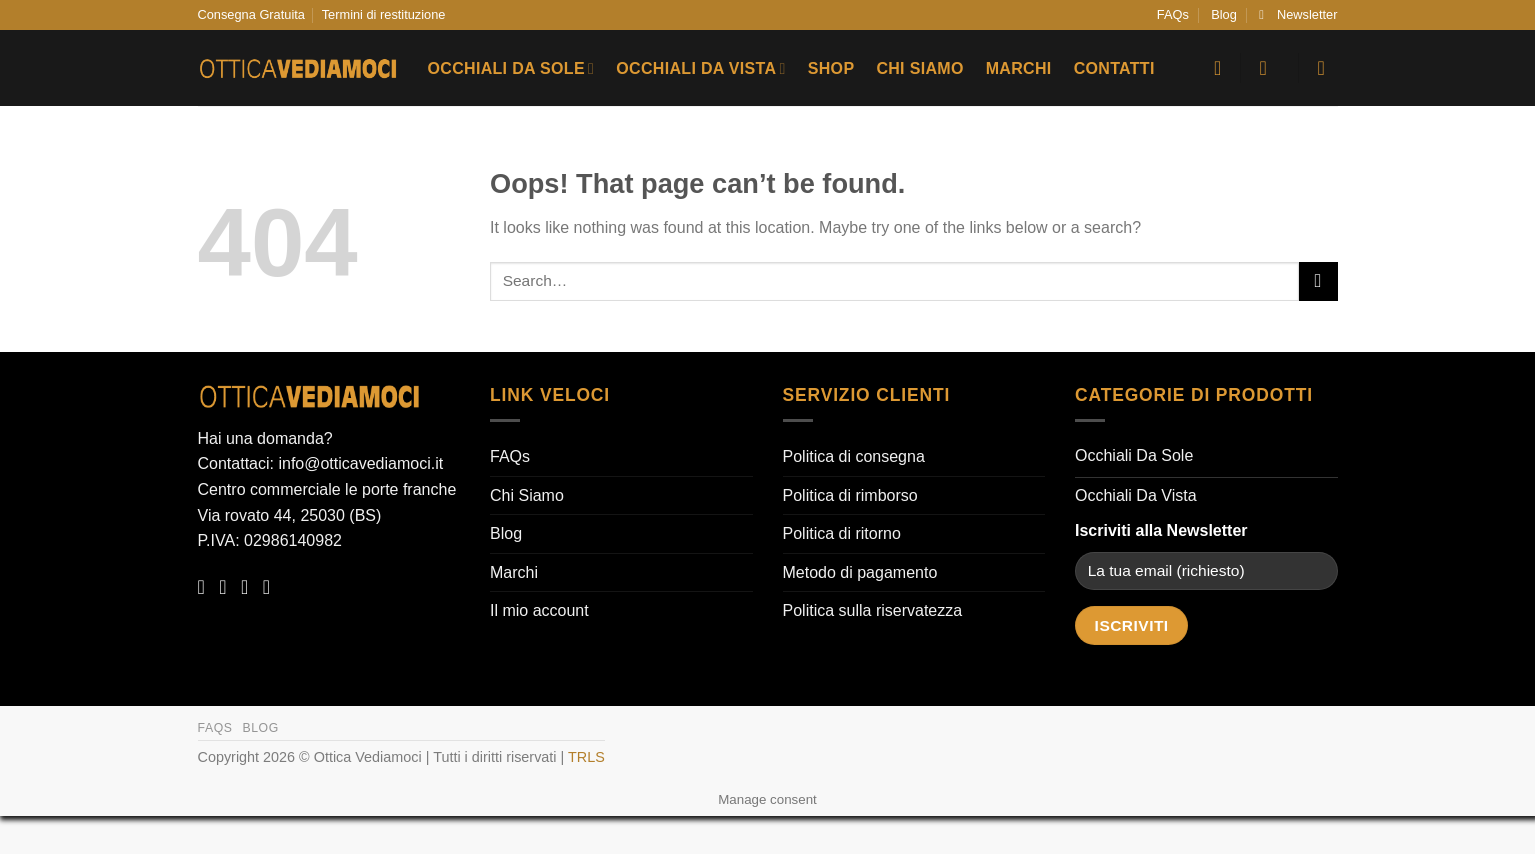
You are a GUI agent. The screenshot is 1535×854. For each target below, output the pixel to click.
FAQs (1173, 14)
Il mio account (539, 610)
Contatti (1114, 68)
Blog (1224, 14)
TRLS (586, 757)
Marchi (1019, 68)
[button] (1298, 15)
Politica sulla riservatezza (873, 610)
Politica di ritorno (842, 533)
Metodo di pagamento (860, 572)
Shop (831, 68)
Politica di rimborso (850, 495)
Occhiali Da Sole (511, 68)
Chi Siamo (919, 68)
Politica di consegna (854, 456)
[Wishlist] (1218, 68)
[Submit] (1318, 281)
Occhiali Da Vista (700, 68)
